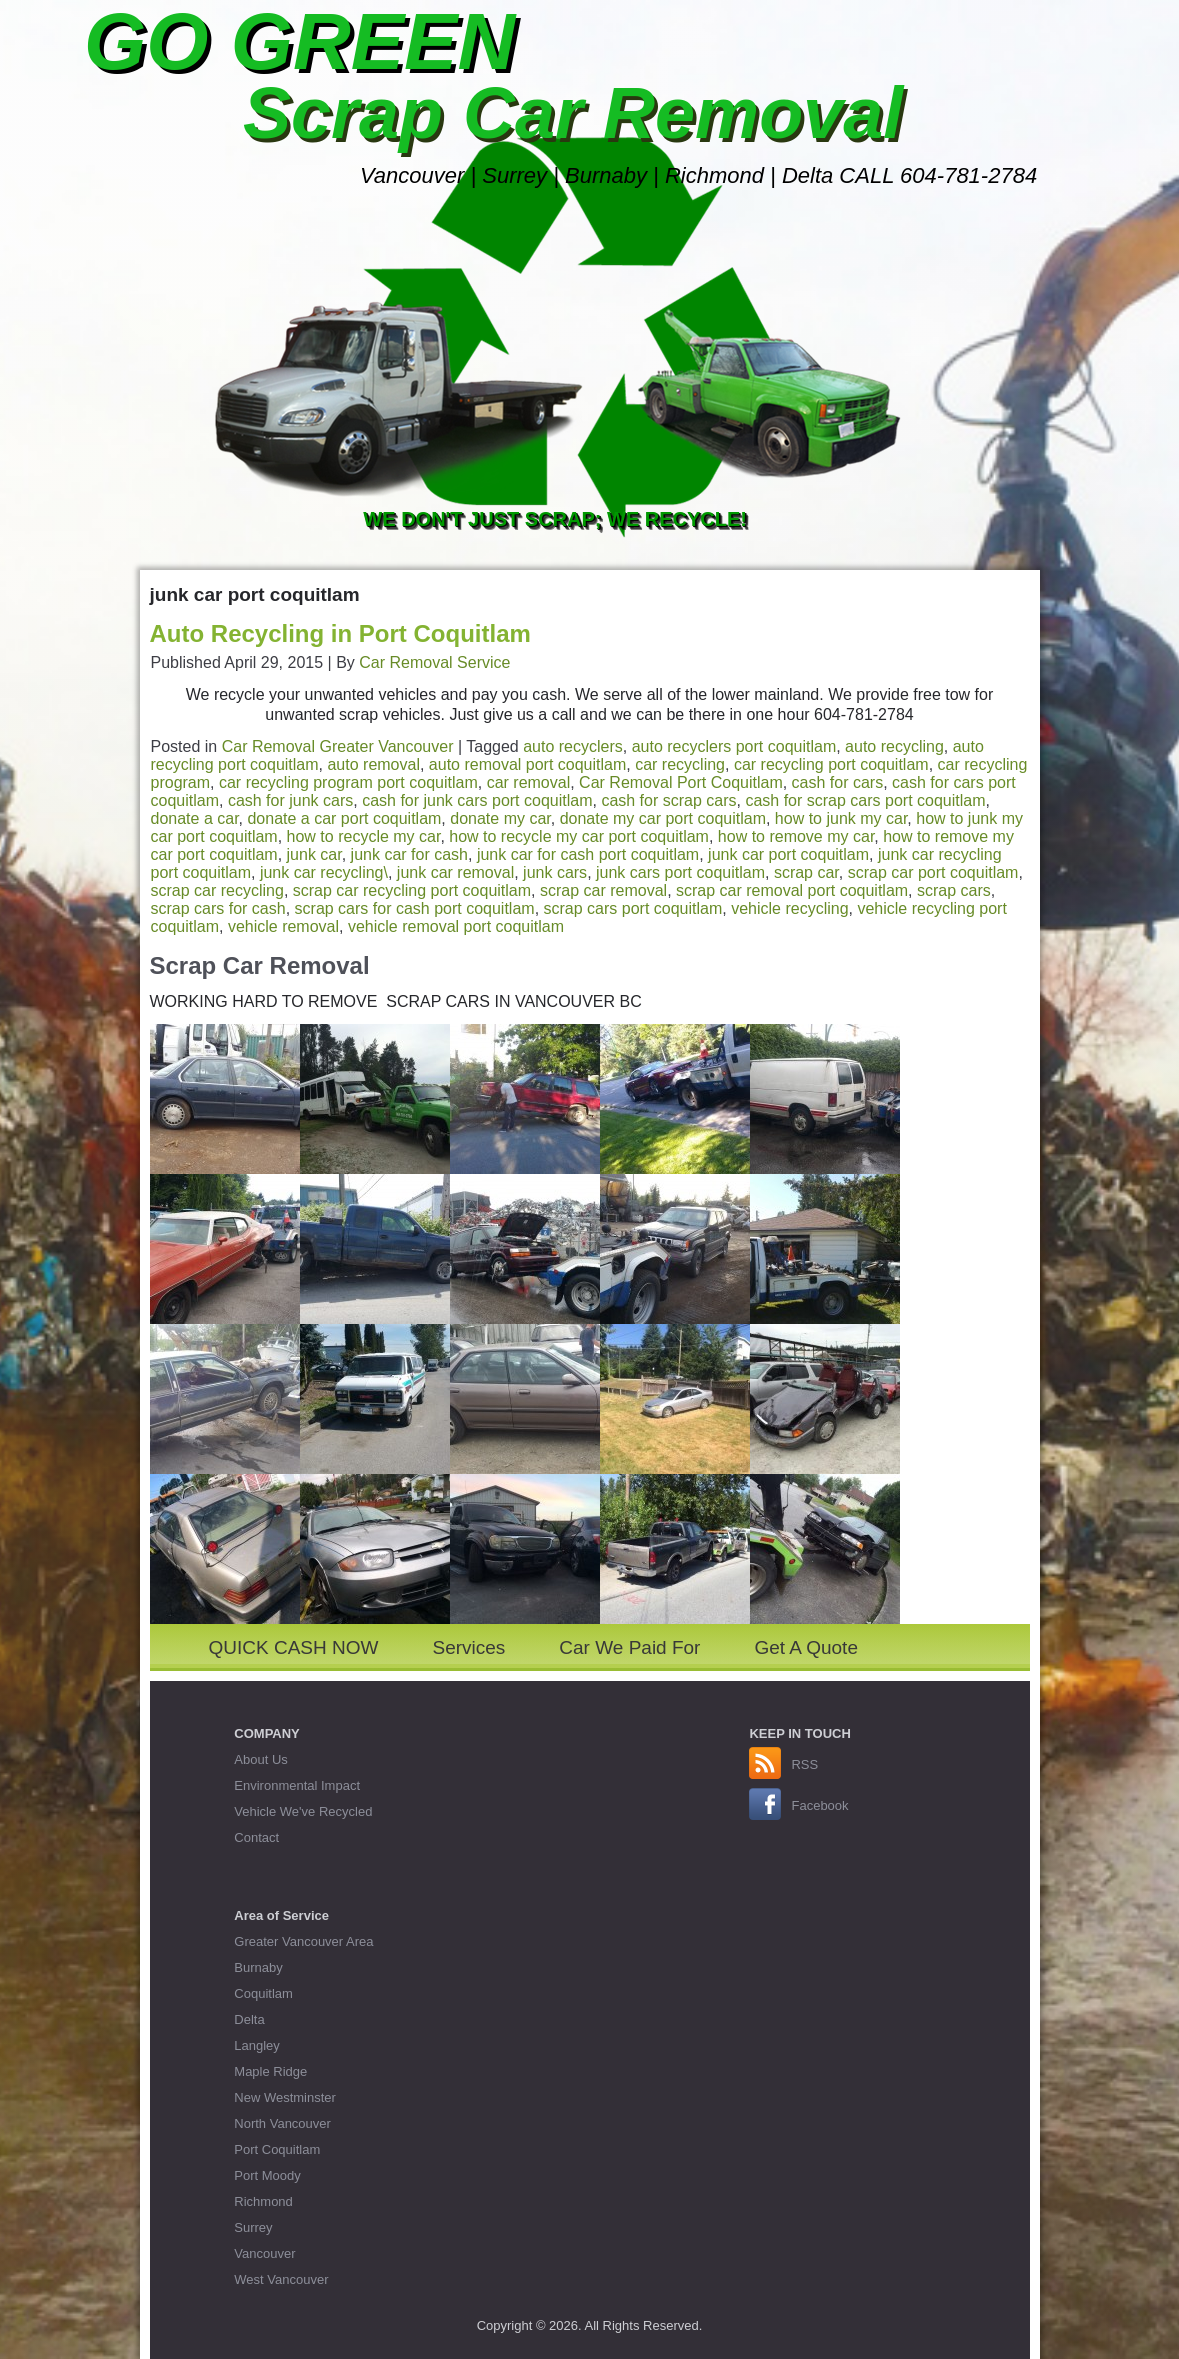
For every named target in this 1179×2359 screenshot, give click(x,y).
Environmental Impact (297, 1785)
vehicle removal (283, 926)
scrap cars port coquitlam (633, 908)
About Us (260, 1759)
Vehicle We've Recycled (303, 1811)
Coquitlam (263, 1993)
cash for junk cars (290, 800)
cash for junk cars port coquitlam (477, 800)
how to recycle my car (364, 836)
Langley (257, 2045)
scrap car (806, 872)
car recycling (680, 764)
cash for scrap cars (668, 800)
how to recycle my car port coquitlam (579, 836)
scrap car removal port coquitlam (792, 890)
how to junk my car (841, 818)
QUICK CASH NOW (294, 1647)
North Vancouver (282, 2123)
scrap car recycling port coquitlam (412, 890)
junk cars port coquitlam (680, 872)
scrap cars (954, 890)
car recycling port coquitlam (831, 764)
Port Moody (267, 2175)
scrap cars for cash (218, 908)
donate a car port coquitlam (344, 818)
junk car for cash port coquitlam (588, 854)
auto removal (373, 764)
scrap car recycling (217, 890)
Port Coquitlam (277, 2149)
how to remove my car (796, 836)
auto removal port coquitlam (527, 764)
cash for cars (838, 782)
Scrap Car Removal (573, 113)
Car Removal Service (434, 662)
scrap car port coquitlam (933, 872)
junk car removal (455, 872)
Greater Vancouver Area (303, 1941)
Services (468, 1647)
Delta (249, 2019)
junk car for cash (409, 854)
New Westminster (285, 2097)
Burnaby (258, 1967)
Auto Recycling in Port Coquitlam (340, 633)
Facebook (819, 1805)
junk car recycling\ (324, 872)
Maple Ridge (270, 2071)
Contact (256, 1837)
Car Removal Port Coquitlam (681, 782)
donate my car (500, 818)
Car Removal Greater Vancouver (338, 746)
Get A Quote (806, 1647)
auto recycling (894, 746)
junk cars (555, 872)
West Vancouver (281, 2279)
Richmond (263, 2201)
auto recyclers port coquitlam (734, 746)
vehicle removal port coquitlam (456, 926)
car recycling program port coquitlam (348, 782)
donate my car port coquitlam (663, 818)
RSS (804, 1764)
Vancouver (264, 2253)
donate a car (195, 818)
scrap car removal (603, 890)
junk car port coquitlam (788, 854)
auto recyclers (573, 746)
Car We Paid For (629, 1647)
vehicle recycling (789, 908)
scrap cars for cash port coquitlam (415, 908)
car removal (529, 782)
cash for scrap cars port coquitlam (865, 800)
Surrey (253, 2227)
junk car (314, 854)
